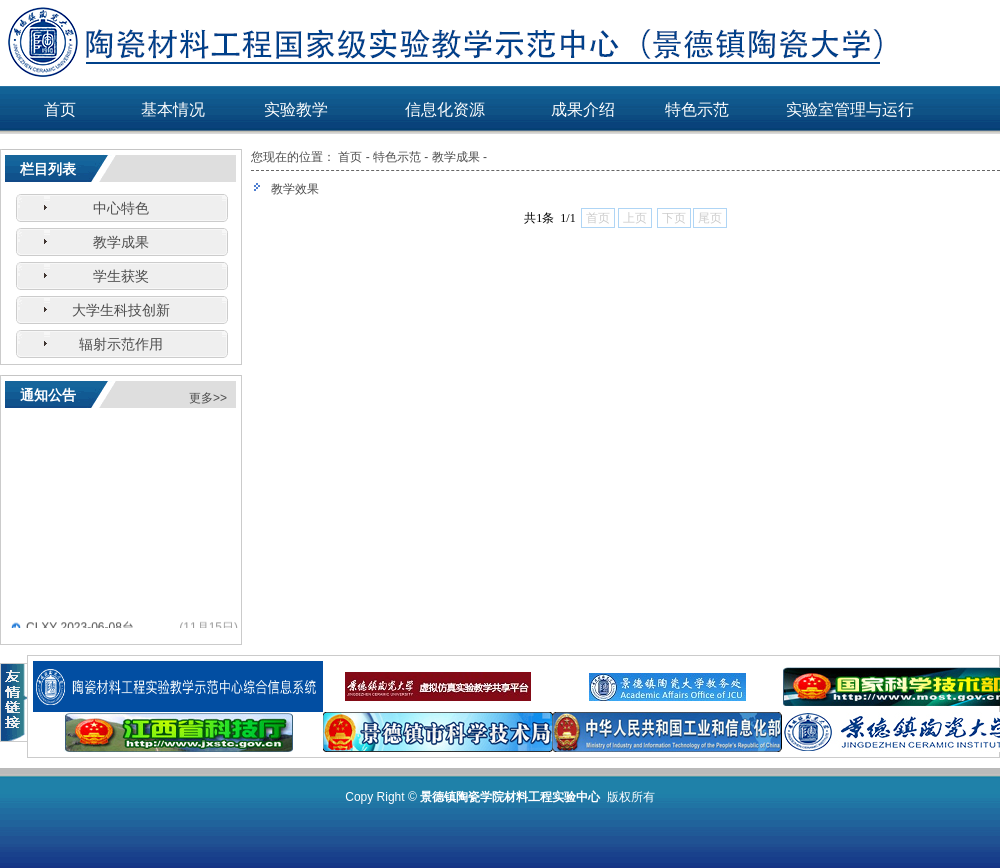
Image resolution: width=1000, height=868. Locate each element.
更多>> (208, 398)
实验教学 (296, 109)
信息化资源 (445, 109)
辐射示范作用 (121, 344)
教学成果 (121, 242)
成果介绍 (583, 109)
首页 (60, 109)
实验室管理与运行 (850, 109)
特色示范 (697, 109)
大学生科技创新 (121, 310)
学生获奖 (121, 276)
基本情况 (173, 109)
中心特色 (121, 208)
